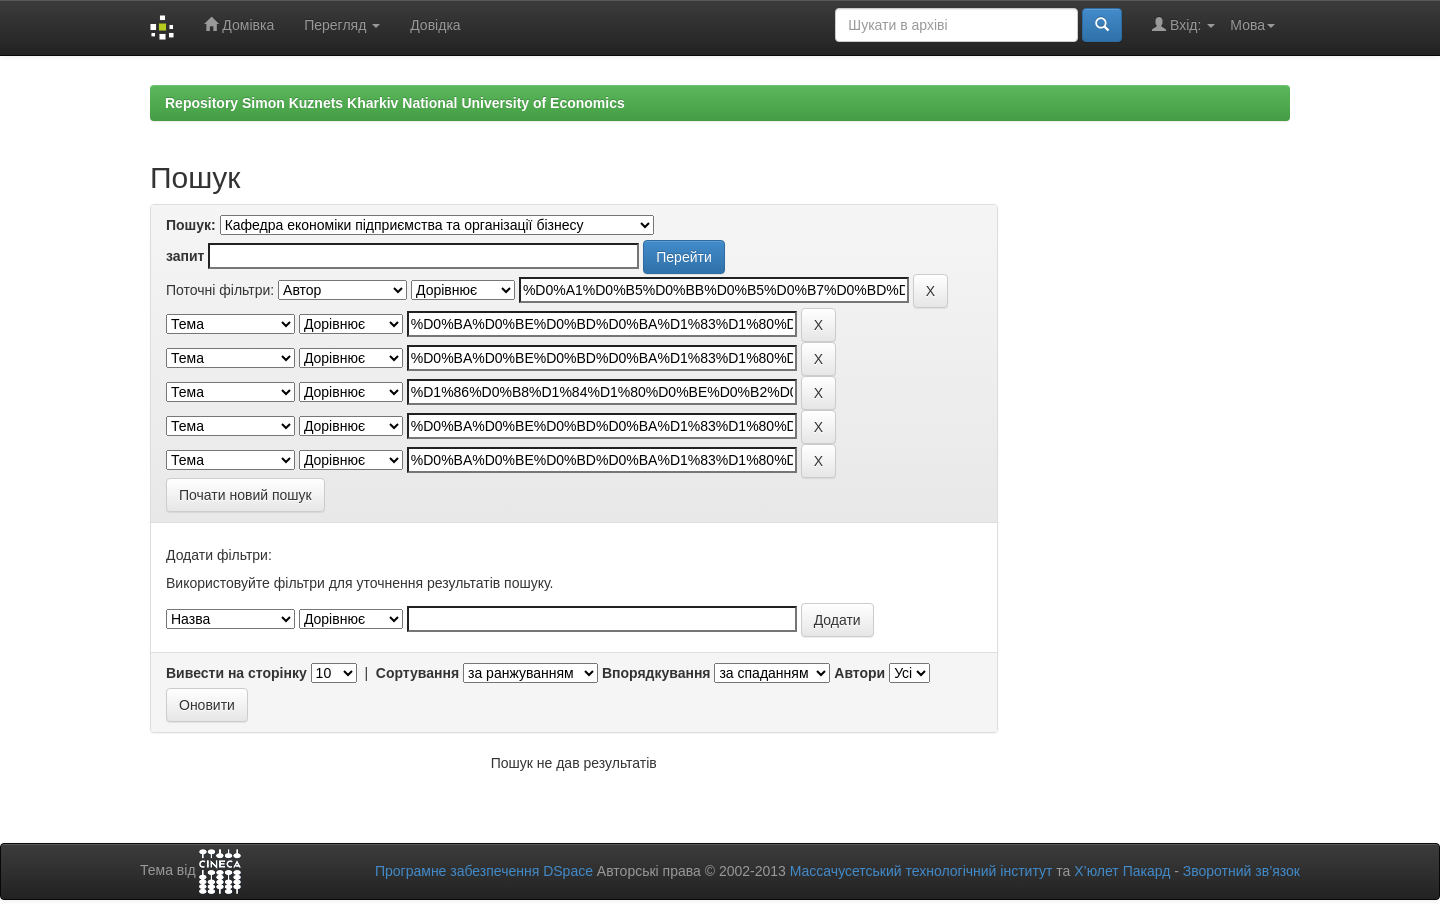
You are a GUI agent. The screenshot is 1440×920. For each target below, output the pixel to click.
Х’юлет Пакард (1122, 871)
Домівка (239, 24)
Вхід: (1183, 24)
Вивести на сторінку (236, 673)
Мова (1252, 25)
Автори (859, 673)
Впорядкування (656, 673)
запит (185, 256)
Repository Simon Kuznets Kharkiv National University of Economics (395, 103)
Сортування (417, 673)
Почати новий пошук (245, 495)
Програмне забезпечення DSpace (484, 871)
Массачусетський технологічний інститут (921, 871)
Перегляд (342, 25)
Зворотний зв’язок (1241, 871)
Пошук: (191, 225)
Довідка (435, 25)
